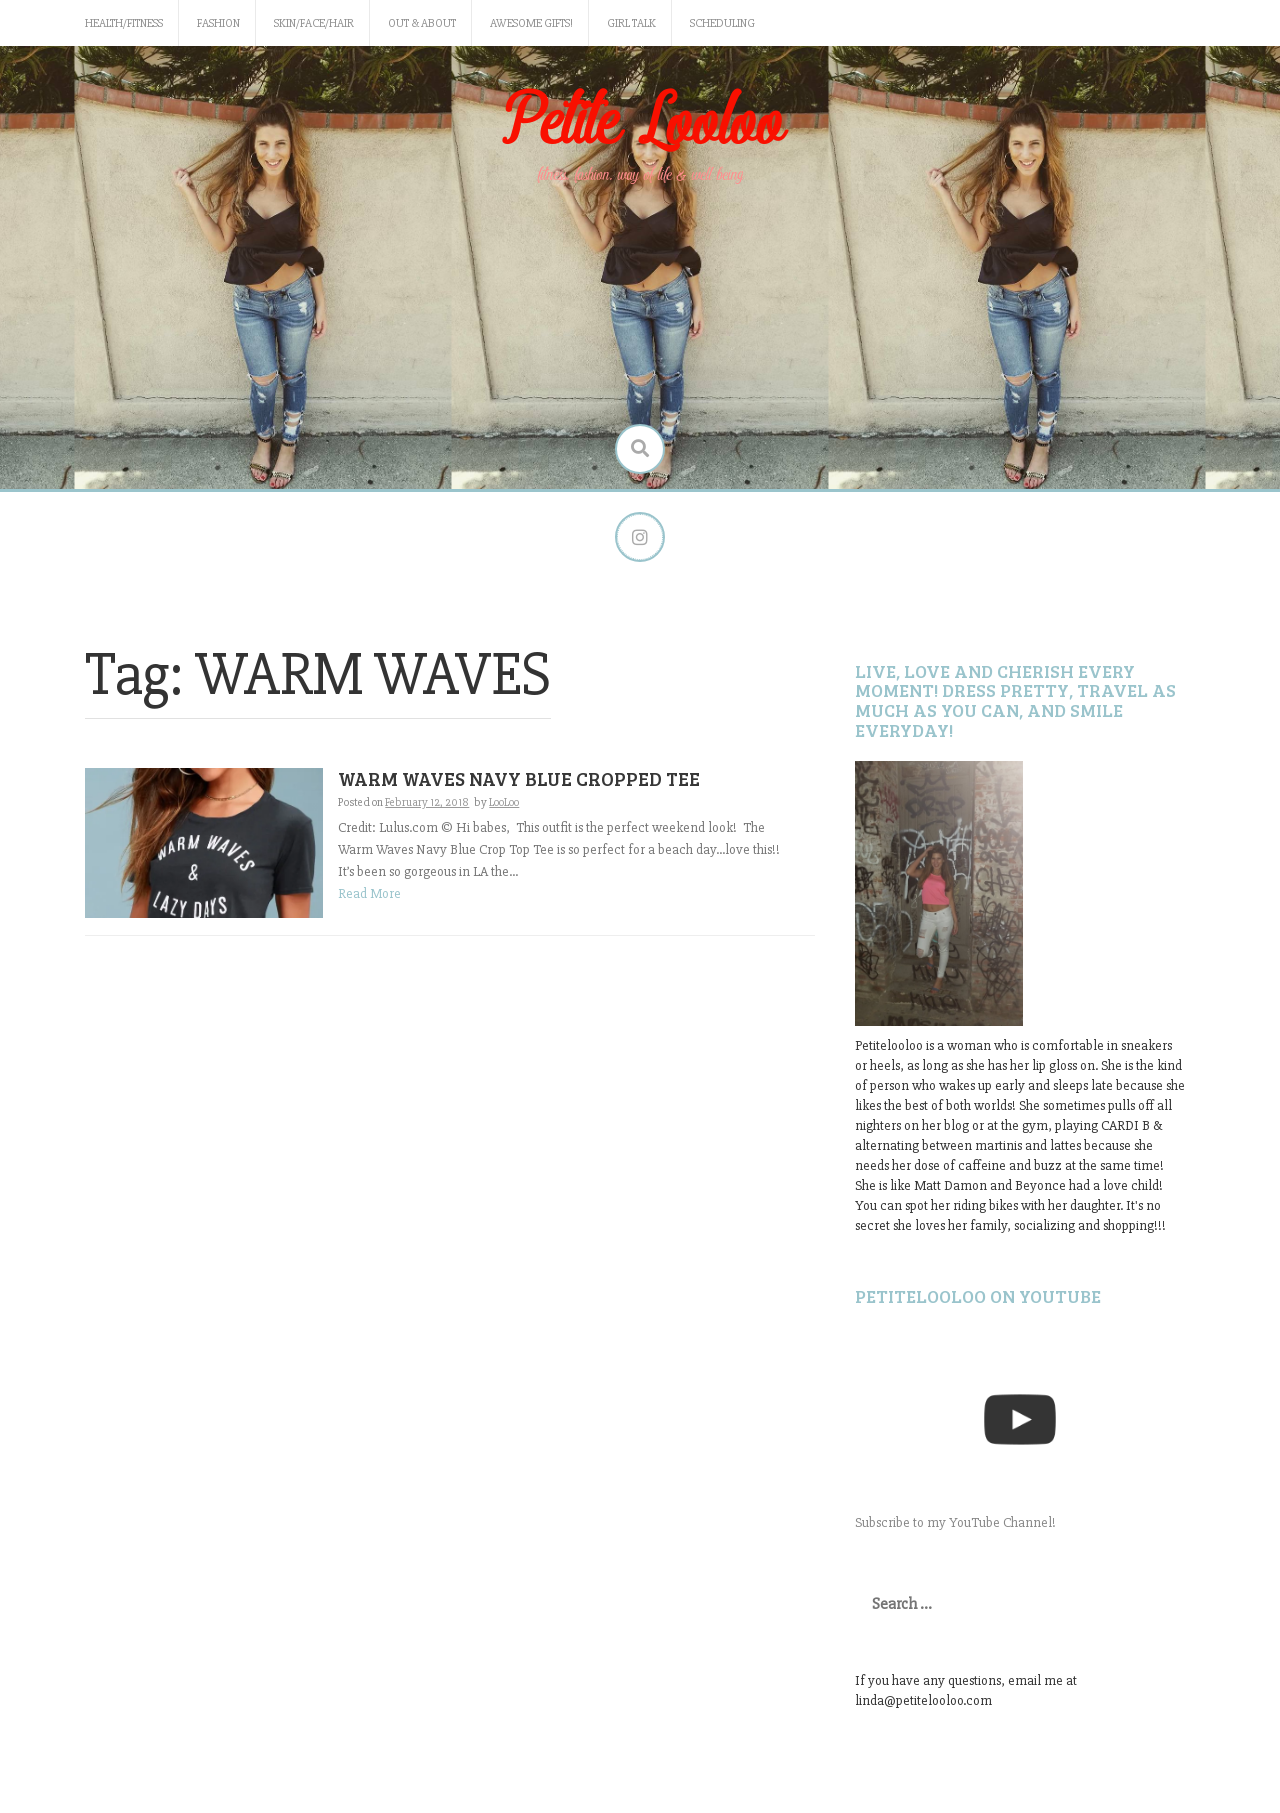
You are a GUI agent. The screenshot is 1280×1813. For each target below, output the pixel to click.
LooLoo (504, 802)
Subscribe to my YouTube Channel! (955, 1522)
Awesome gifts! (531, 23)
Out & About (422, 23)
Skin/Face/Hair (314, 23)
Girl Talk (631, 23)
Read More (369, 893)
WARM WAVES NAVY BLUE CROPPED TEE (519, 778)
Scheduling (722, 23)
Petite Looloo (640, 123)
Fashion (218, 23)
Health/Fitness (124, 23)
